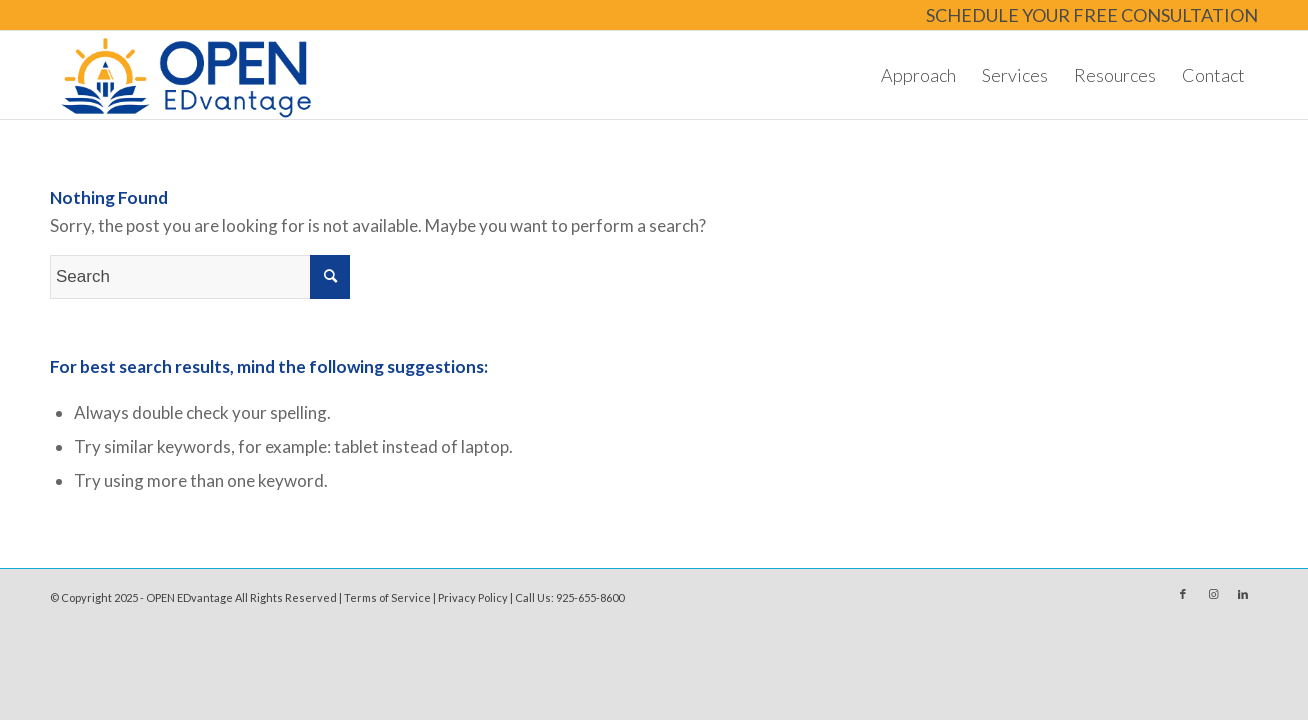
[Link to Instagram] (1213, 594)
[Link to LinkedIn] (1243, 594)
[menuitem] (1087, 16)
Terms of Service (387, 597)
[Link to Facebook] (1183, 594)
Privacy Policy (473, 597)
